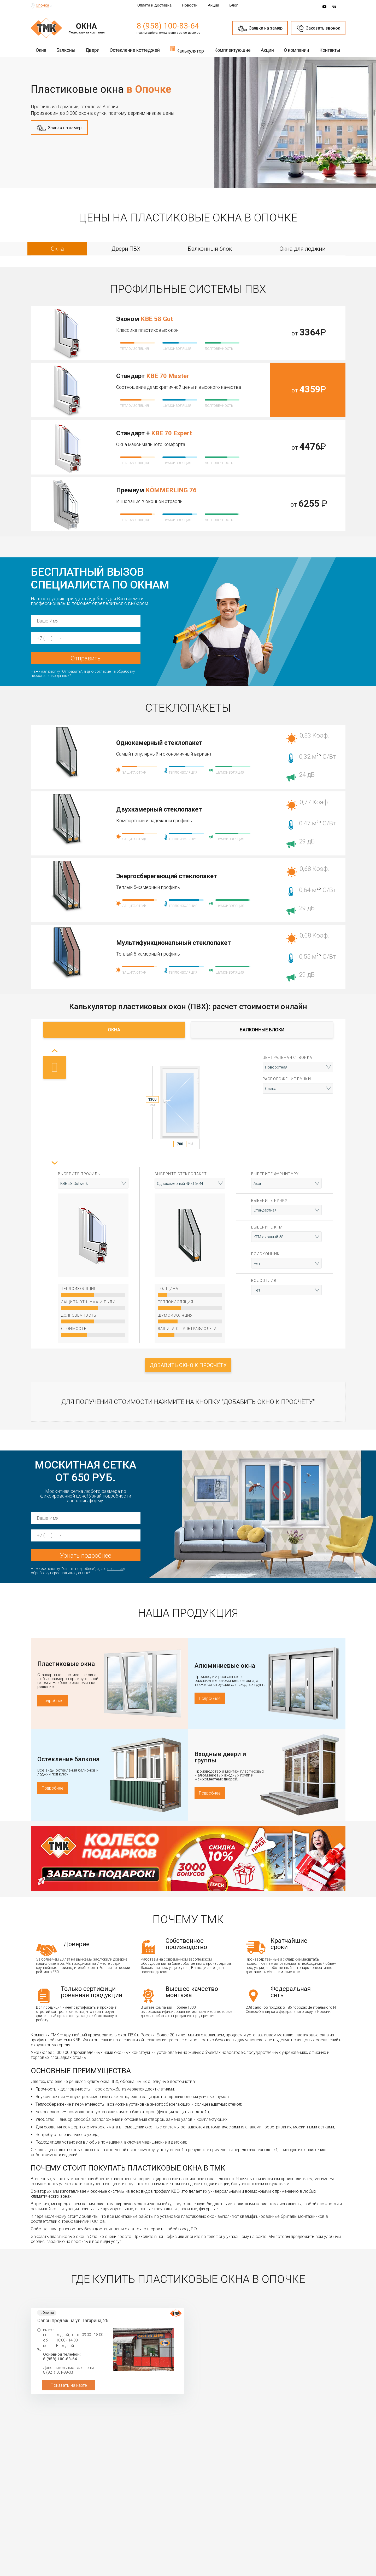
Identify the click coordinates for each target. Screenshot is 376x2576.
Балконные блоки (262, 1029)
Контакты (329, 50)
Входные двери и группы (220, 1757)
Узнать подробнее (85, 1555)
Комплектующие (232, 50)
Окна (41, 50)
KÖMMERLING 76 (171, 490)
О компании (296, 50)
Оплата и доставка (154, 5)
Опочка (42, 5)
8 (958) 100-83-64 (168, 25)
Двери (92, 50)
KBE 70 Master (167, 376)
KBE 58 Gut (157, 319)
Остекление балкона (68, 1759)
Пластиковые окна (66, 1663)
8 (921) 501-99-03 (58, 2372)
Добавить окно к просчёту (188, 1365)
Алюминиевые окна (225, 1665)
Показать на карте (68, 2385)
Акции (213, 5)
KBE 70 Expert (171, 433)
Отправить (85, 658)
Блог (234, 5)
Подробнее (52, 1700)
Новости (189, 5)
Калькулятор (187, 49)
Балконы (65, 50)
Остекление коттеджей (135, 50)
